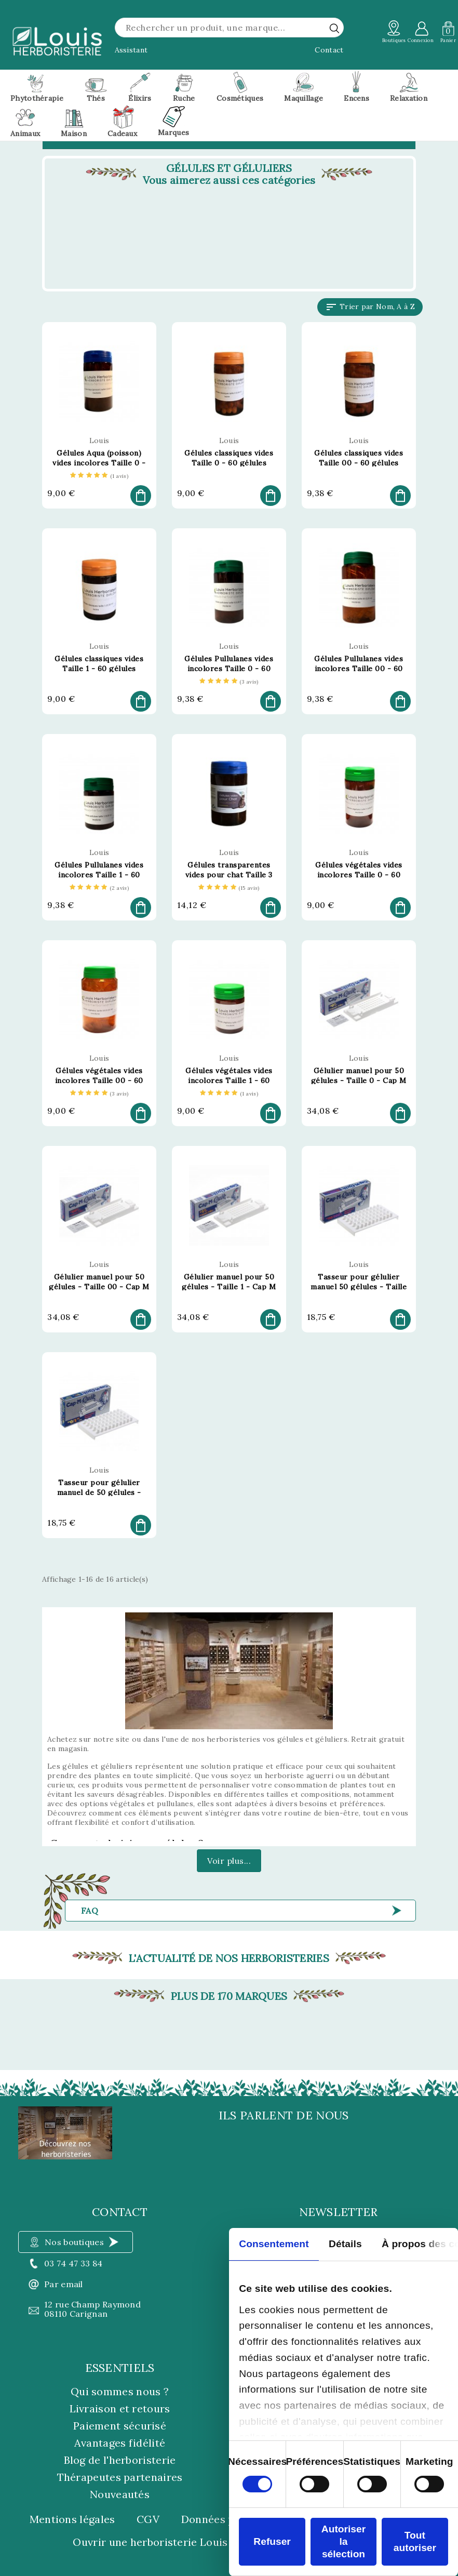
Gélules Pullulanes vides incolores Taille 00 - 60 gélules (358, 668)
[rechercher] (334, 28)
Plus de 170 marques (229, 1996)
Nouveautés (120, 2494)
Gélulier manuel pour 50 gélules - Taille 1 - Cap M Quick (229, 1286)
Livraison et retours (120, 2408)
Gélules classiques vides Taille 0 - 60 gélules (228, 458)
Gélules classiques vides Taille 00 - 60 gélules (358, 458)
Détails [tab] (345, 2243)
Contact (329, 50)
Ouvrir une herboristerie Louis (150, 2542)
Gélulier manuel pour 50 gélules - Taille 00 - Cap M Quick (99, 1286)
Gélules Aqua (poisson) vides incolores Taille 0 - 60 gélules (98, 462)
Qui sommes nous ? (120, 2391)
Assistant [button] (131, 50)
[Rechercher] (229, 27)
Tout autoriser (415, 2541)
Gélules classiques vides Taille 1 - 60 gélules (99, 663)
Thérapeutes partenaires (120, 2477)
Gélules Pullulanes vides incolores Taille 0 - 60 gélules (228, 668)
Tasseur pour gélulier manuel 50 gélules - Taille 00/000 (359, 1286)
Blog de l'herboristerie (120, 2459)
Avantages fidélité (119, 2442)
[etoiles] (99, 476)
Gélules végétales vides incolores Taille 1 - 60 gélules (229, 1080)
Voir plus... (229, 1861)
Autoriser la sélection (343, 2541)
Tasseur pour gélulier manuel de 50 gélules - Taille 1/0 (99, 1492)
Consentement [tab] (273, 2243)
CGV (148, 2519)
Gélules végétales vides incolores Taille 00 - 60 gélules (99, 1080)
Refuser (271, 2541)
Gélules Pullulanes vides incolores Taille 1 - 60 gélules (99, 874)
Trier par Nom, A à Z (370, 307)
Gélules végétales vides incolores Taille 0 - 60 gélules (358, 874)
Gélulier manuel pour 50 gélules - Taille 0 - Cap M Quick (359, 1080)
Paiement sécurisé (119, 2425)
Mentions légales (72, 2519)
